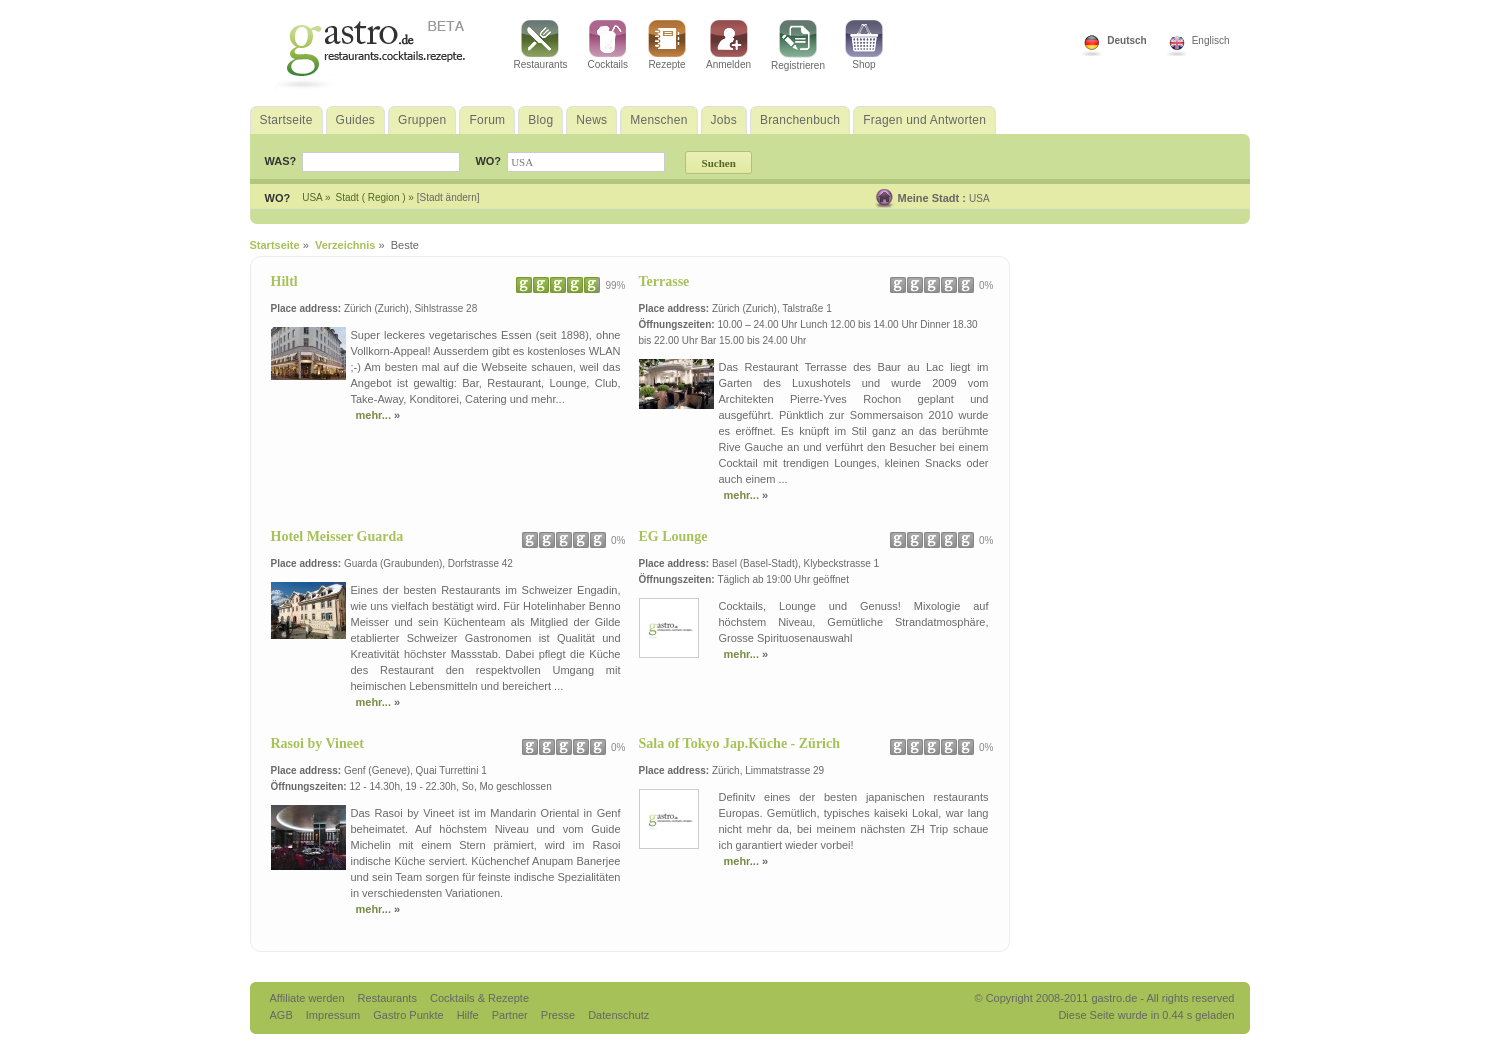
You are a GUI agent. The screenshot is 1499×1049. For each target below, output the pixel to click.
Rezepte (667, 45)
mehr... (375, 415)
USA (979, 198)
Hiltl (284, 281)
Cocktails (607, 45)
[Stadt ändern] (448, 197)
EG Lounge (673, 536)
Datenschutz (618, 1015)
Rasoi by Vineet (317, 743)
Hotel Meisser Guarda (337, 536)
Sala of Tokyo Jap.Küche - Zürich (740, 743)
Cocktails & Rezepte (479, 998)
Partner (511, 1015)
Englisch (1211, 40)
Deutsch (1126, 40)
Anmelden (728, 45)
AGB (283, 1015)
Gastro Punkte (409, 1015)
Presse (558, 1015)
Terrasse (664, 281)
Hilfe (469, 1015)
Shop (864, 45)
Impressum (334, 1015)
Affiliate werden (309, 998)
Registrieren (798, 45)
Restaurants (541, 45)
